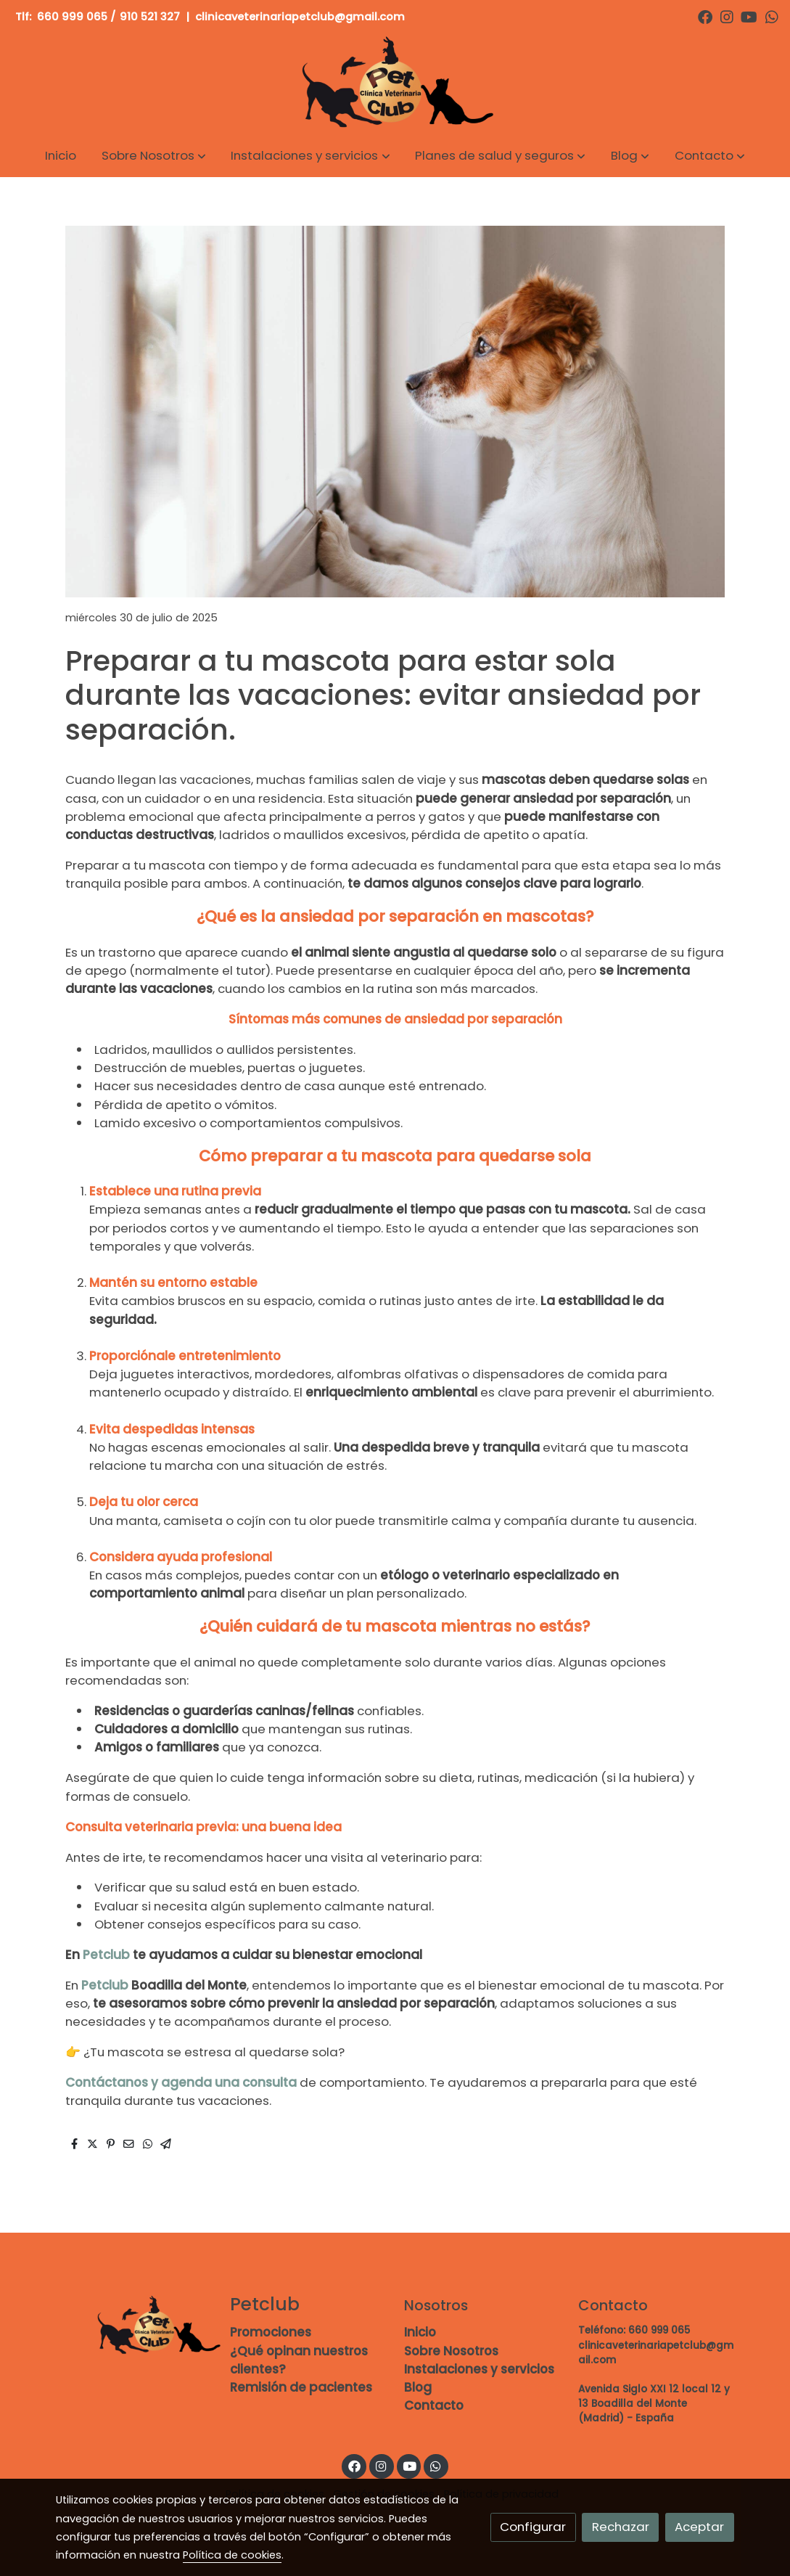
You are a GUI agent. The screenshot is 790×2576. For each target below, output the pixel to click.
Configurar (533, 2526)
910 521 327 (150, 16)
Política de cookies (232, 2555)
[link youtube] (749, 16)
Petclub (106, 1954)
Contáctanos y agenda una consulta (182, 2082)
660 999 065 (72, 16)
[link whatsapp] (771, 16)
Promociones (270, 2332)
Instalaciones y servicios (479, 2369)
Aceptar (699, 2526)
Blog (418, 2387)
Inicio (420, 2332)
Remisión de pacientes (301, 2387)
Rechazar (620, 2526)
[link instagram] (726, 16)
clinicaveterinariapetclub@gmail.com (301, 16)
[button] (153, 155)
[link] (395, 83)
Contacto (434, 2405)
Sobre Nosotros (451, 2351)
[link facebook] (705, 16)
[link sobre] (133, 2326)
